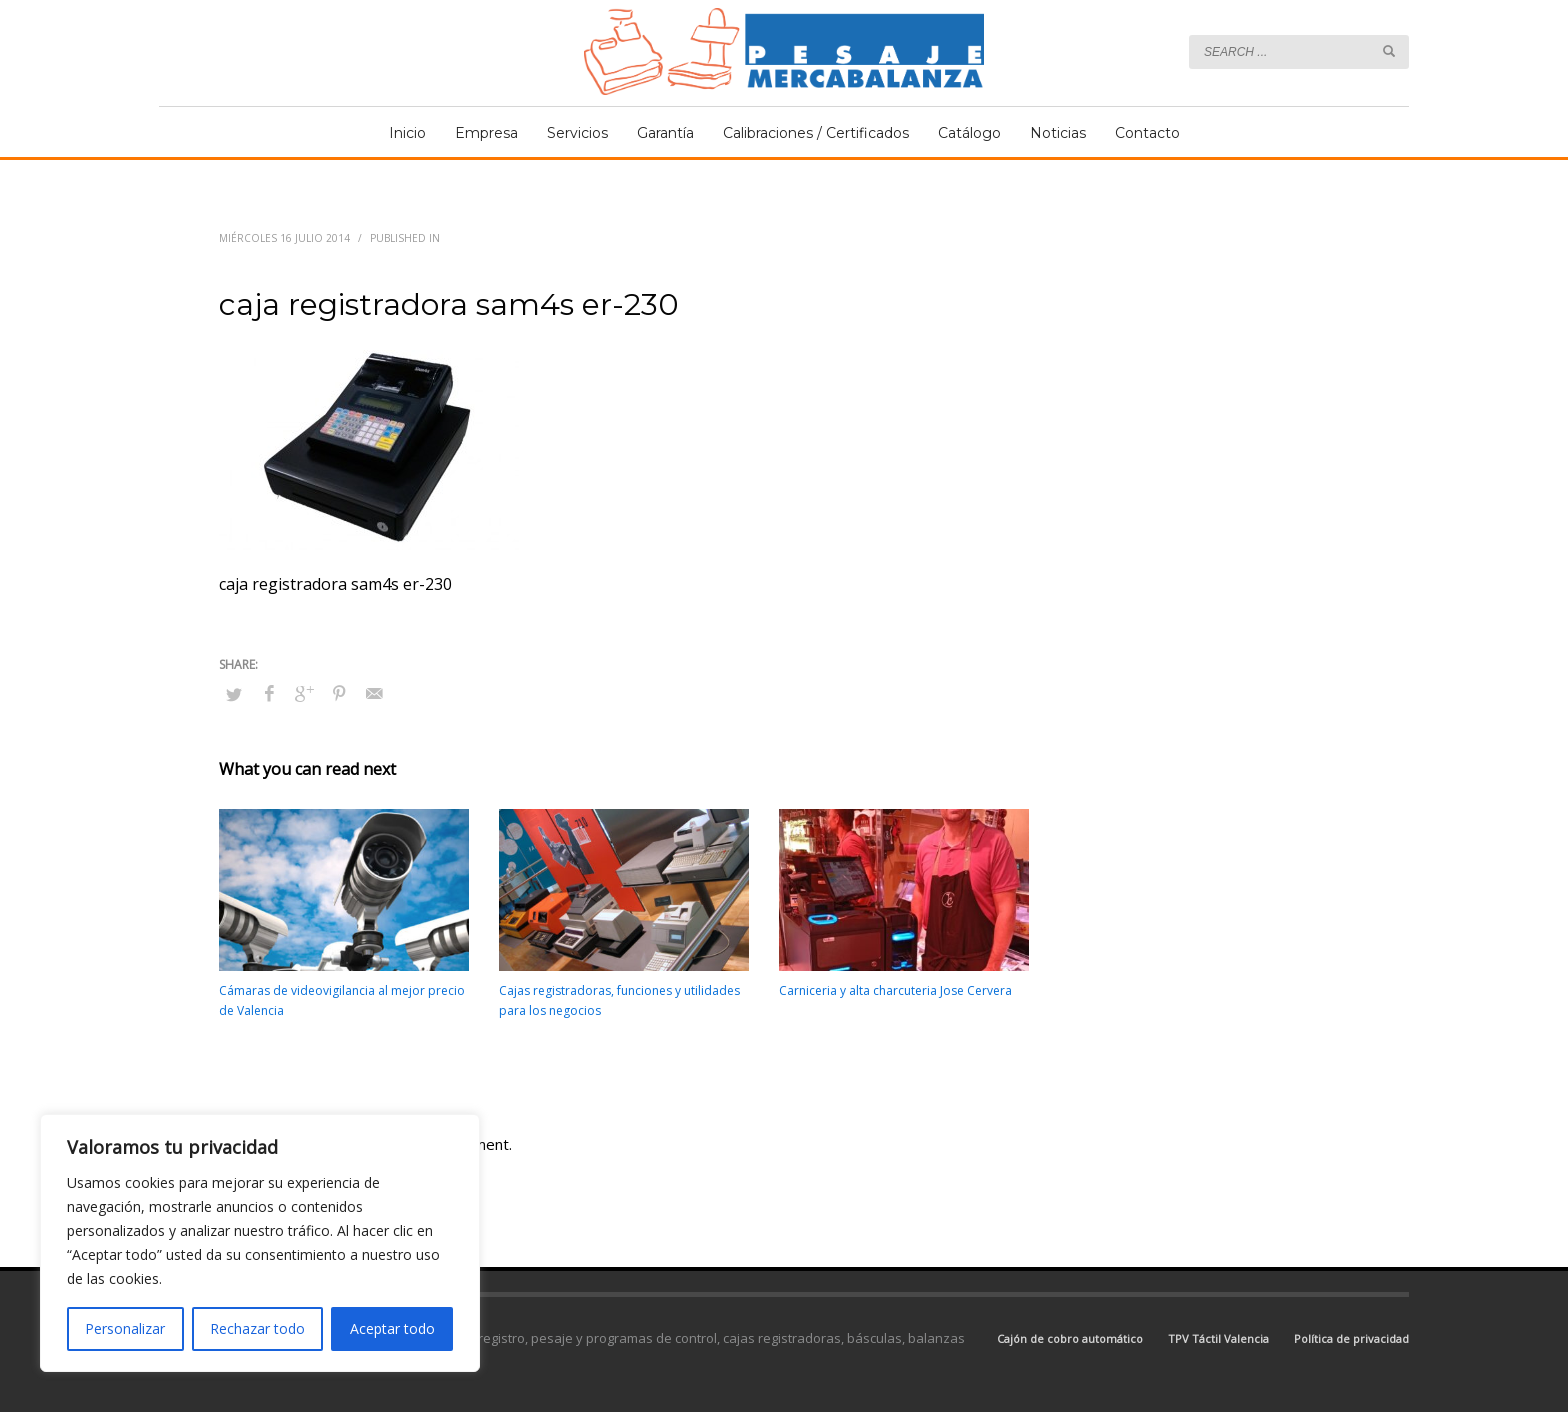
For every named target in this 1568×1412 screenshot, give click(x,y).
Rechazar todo (257, 1328)
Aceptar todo (392, 1328)
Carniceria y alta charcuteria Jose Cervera (895, 990)
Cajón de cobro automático (1070, 1338)
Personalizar (125, 1328)
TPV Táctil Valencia (1218, 1338)
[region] (260, 1243)
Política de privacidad (1351, 1338)
